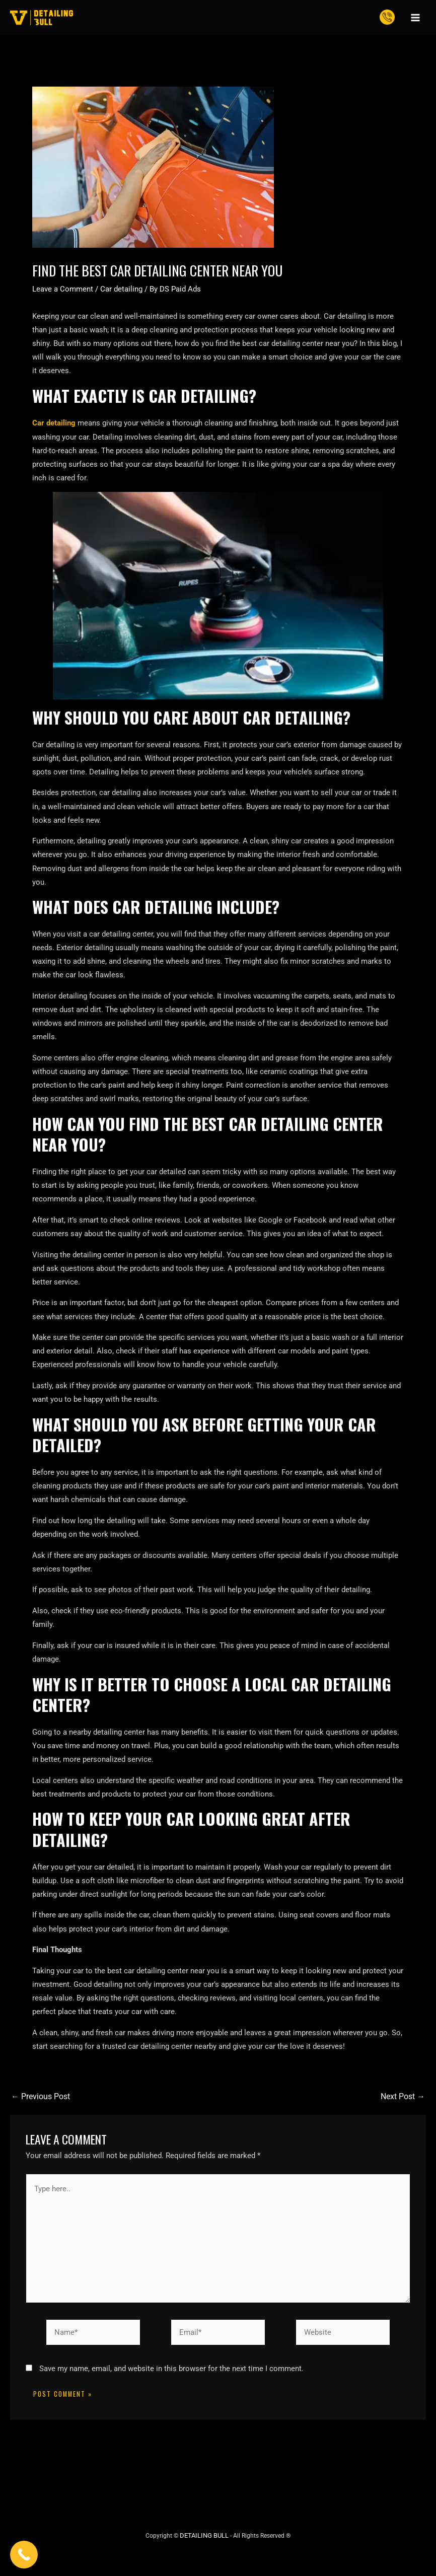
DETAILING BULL (204, 2531)
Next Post (403, 2096)
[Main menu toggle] (415, 17)
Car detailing (121, 289)
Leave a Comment (62, 289)
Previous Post (39, 2096)
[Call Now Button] (24, 2554)
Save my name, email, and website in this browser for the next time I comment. (171, 2365)
